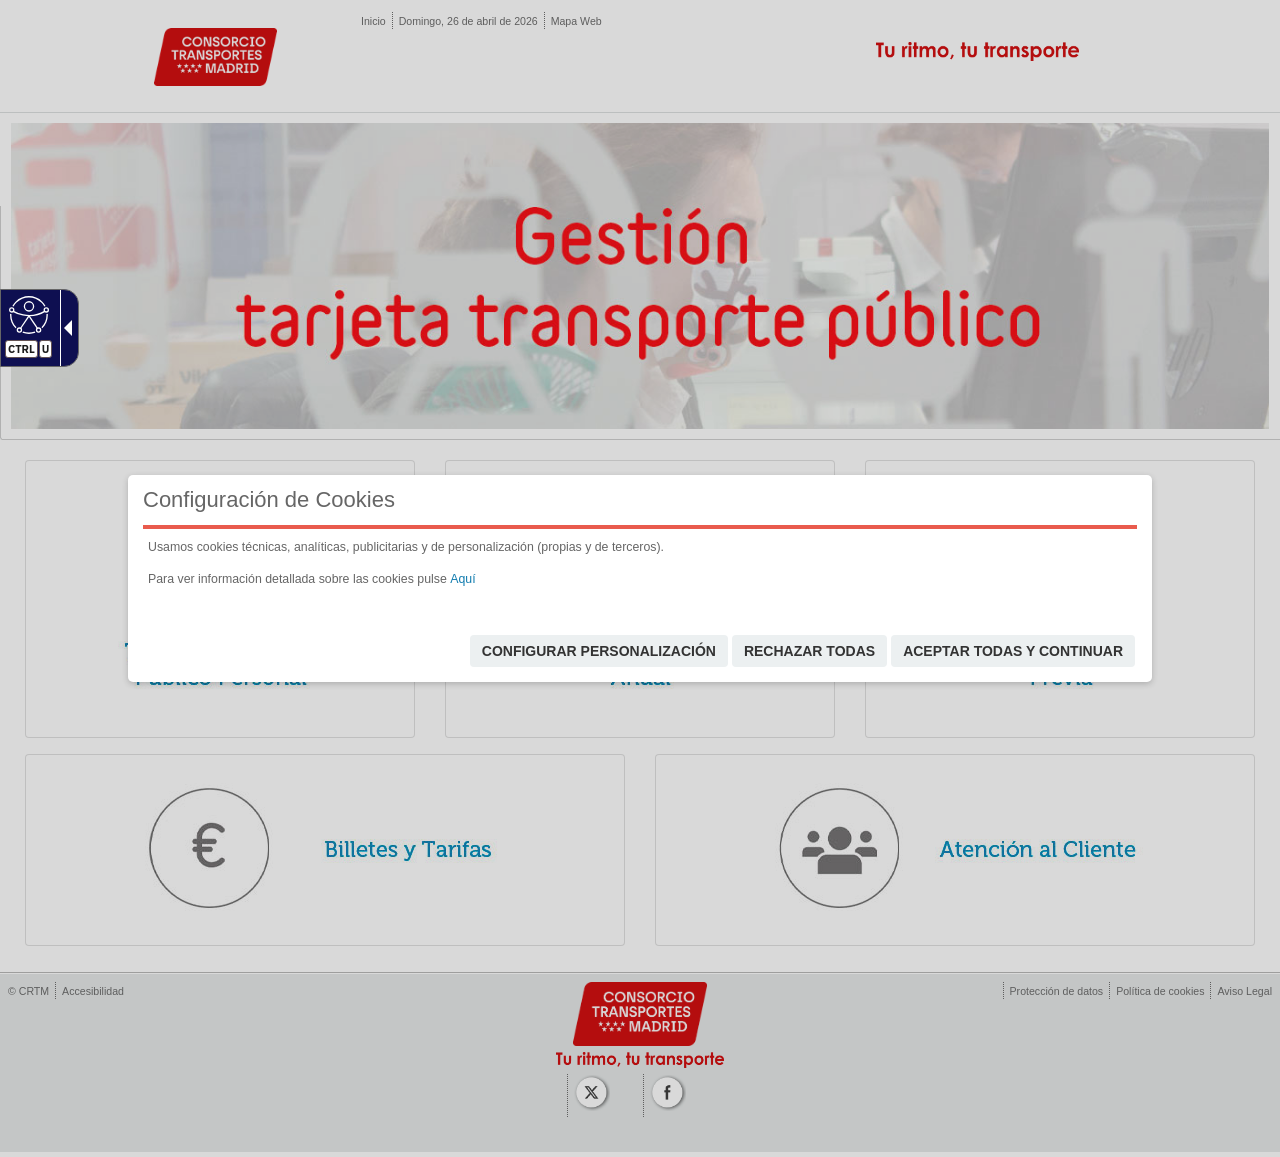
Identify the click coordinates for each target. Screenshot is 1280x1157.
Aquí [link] (462, 579)
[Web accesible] (26, 314)
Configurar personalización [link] (599, 651)
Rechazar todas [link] (809, 651)
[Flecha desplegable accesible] (64, 328)
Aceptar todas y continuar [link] (1013, 651)
